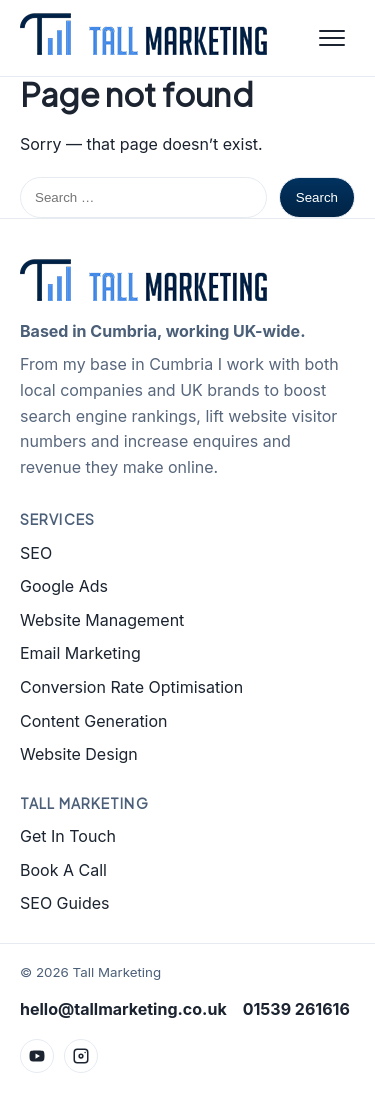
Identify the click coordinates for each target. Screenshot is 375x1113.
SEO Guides (64, 903)
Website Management (102, 620)
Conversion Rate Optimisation (131, 687)
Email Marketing (80, 653)
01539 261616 (296, 1009)
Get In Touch (68, 836)
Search (317, 197)
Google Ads (64, 586)
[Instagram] (81, 1056)
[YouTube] (37, 1056)
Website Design (79, 754)
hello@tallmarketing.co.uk (123, 1009)
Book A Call (63, 870)
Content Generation (94, 721)
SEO (36, 553)
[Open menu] (332, 38)
